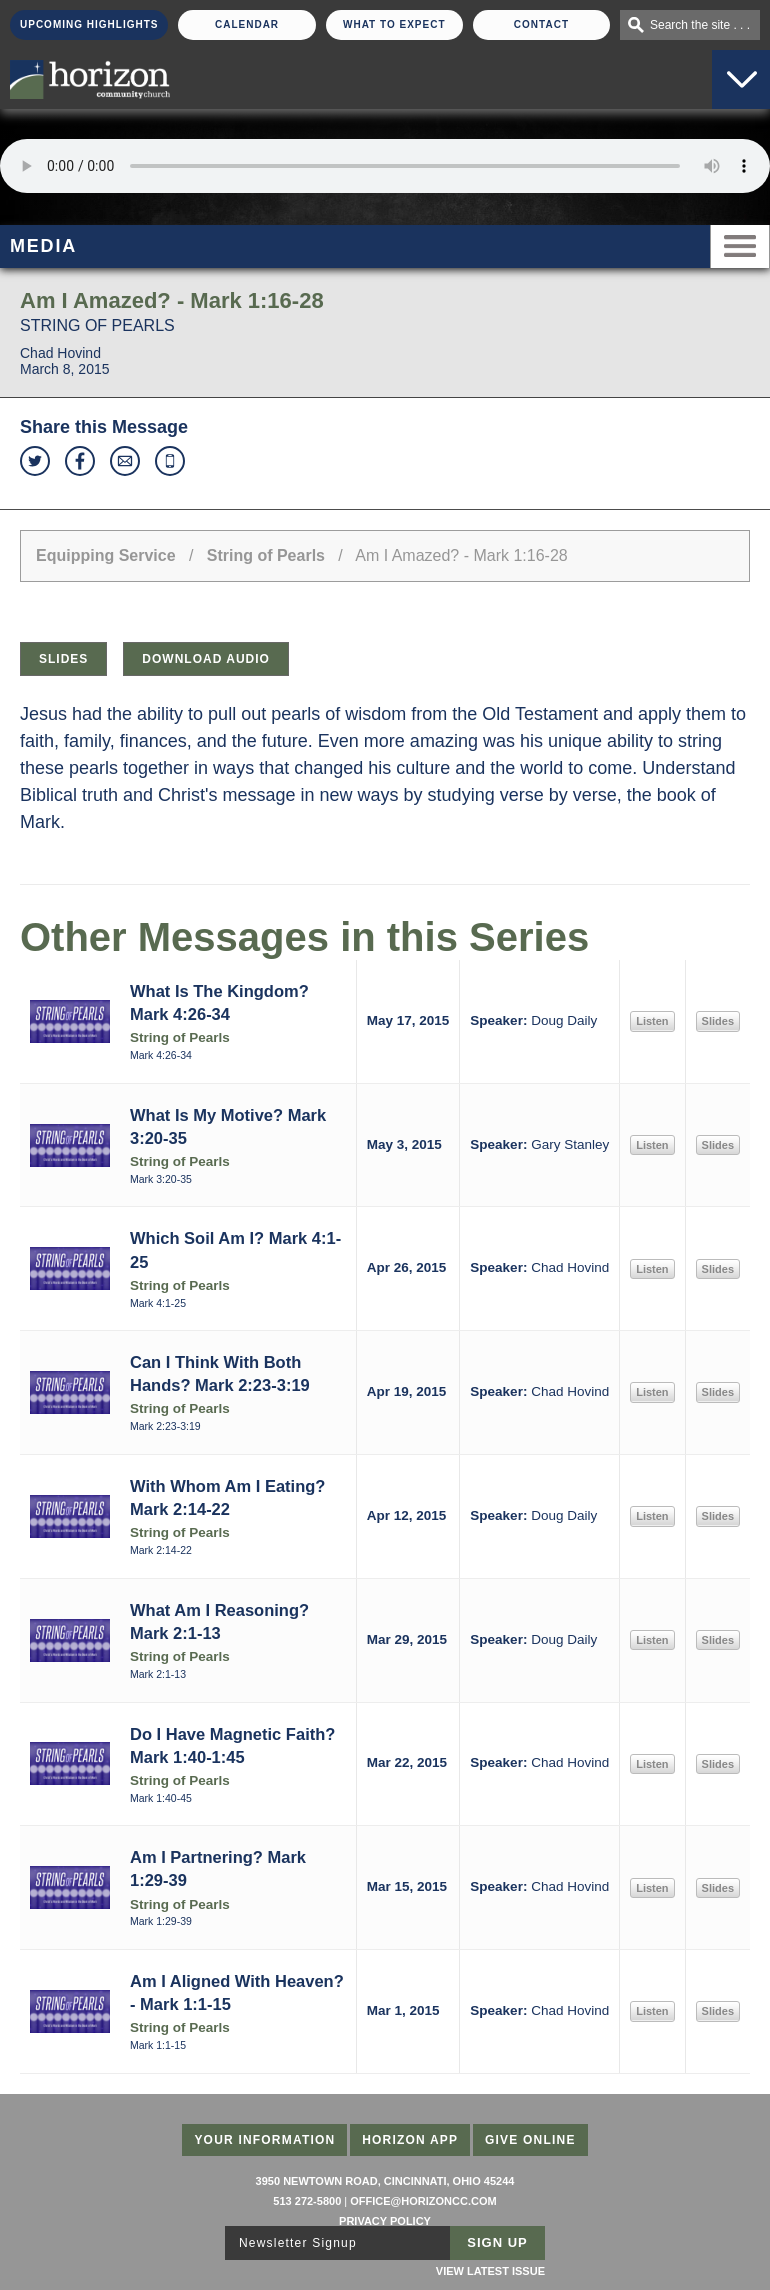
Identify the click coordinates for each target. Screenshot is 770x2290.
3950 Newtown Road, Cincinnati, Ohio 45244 (385, 2181)
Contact (541, 24)
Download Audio (206, 659)
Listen (652, 1021)
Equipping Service (106, 555)
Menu (740, 246)
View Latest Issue (490, 2271)
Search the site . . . (700, 25)
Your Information (264, 2140)
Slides (63, 659)
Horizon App (410, 2140)
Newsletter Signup (298, 2243)
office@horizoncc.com (423, 2201)
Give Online (530, 2140)
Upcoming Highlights (89, 24)
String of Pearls (266, 555)
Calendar (247, 24)
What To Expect (394, 24)
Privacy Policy (385, 2221)
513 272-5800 (307, 2201)
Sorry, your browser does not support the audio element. (385, 166)
